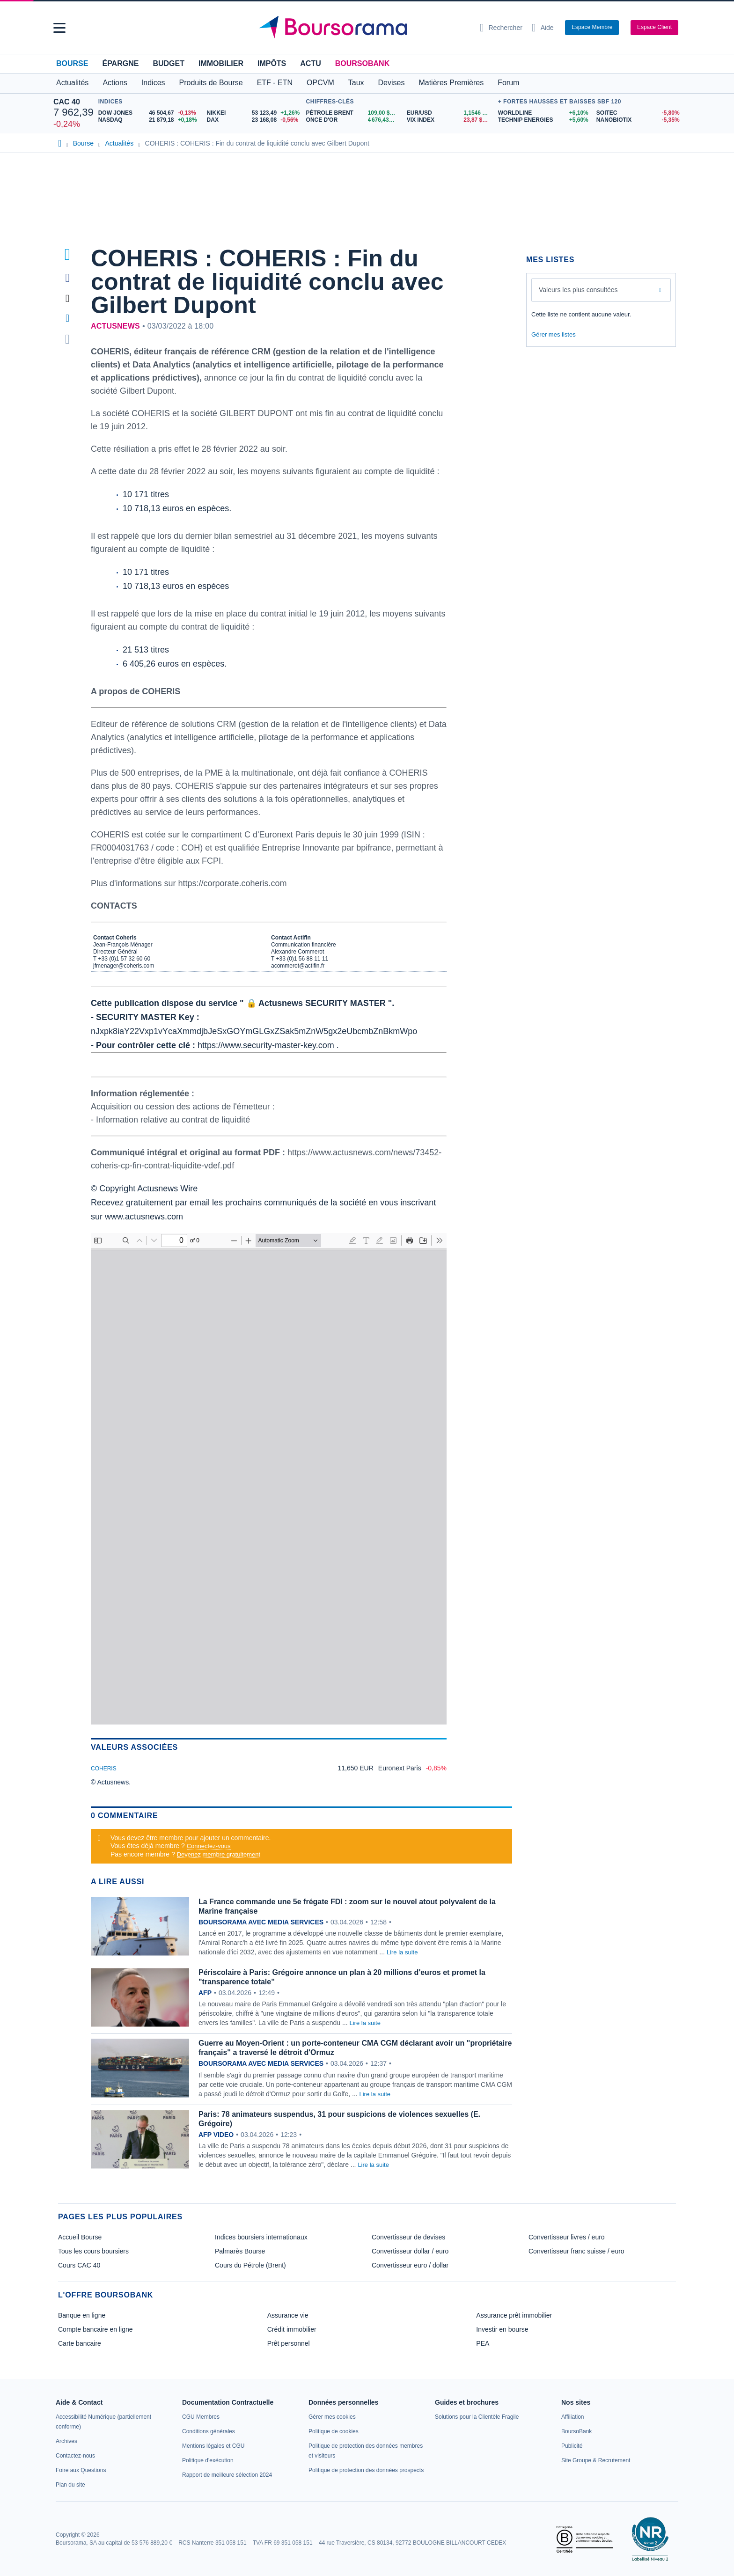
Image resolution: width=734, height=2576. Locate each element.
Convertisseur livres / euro (566, 2237)
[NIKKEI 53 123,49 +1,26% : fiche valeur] (254, 113)
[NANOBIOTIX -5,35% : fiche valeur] (638, 120)
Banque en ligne (81, 2315)
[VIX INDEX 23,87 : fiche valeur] (450, 120)
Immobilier (220, 63)
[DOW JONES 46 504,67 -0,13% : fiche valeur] (149, 113)
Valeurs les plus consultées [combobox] (578, 290)
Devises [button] (391, 83)
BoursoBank (362, 63)
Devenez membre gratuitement (218, 1854)
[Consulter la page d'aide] (543, 27)
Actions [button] (115, 83)
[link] (66, 2441)
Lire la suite (402, 1952)
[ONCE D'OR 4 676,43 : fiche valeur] (353, 120)
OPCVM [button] (320, 83)
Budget (168, 63)
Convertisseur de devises (408, 2237)
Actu (310, 63)
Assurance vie (287, 2315)
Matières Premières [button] (451, 83)
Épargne (120, 63)
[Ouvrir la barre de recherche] (501, 27)
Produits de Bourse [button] (211, 83)
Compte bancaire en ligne (95, 2329)
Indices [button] (153, 83)
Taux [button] (356, 83)
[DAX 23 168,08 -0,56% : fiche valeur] (254, 120)
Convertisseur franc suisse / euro (576, 2251)
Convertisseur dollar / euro (410, 2251)
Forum (508, 83)
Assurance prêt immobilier (514, 2315)
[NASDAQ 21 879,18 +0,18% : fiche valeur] (149, 120)
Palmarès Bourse (240, 2251)
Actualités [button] (72, 83)
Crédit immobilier (291, 2329)
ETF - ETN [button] (275, 83)
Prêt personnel (288, 2343)
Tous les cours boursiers (93, 2251)
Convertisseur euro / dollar (410, 2265)
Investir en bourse (502, 2329)
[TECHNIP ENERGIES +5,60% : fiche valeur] (543, 120)
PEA (482, 2343)
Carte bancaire (79, 2343)
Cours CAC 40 (79, 2265)
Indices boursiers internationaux (261, 2237)
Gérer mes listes (553, 334)
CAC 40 (66, 102)
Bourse (72, 63)
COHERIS (104, 1768)
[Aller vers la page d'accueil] (363, 27)
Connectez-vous (209, 1845)
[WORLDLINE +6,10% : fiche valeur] (543, 113)
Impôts (271, 63)
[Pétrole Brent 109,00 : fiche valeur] (353, 113)
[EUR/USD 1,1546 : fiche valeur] (450, 113)
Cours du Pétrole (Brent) (250, 2265)
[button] (59, 28)
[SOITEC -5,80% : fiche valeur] (638, 113)
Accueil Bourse (80, 2237)
